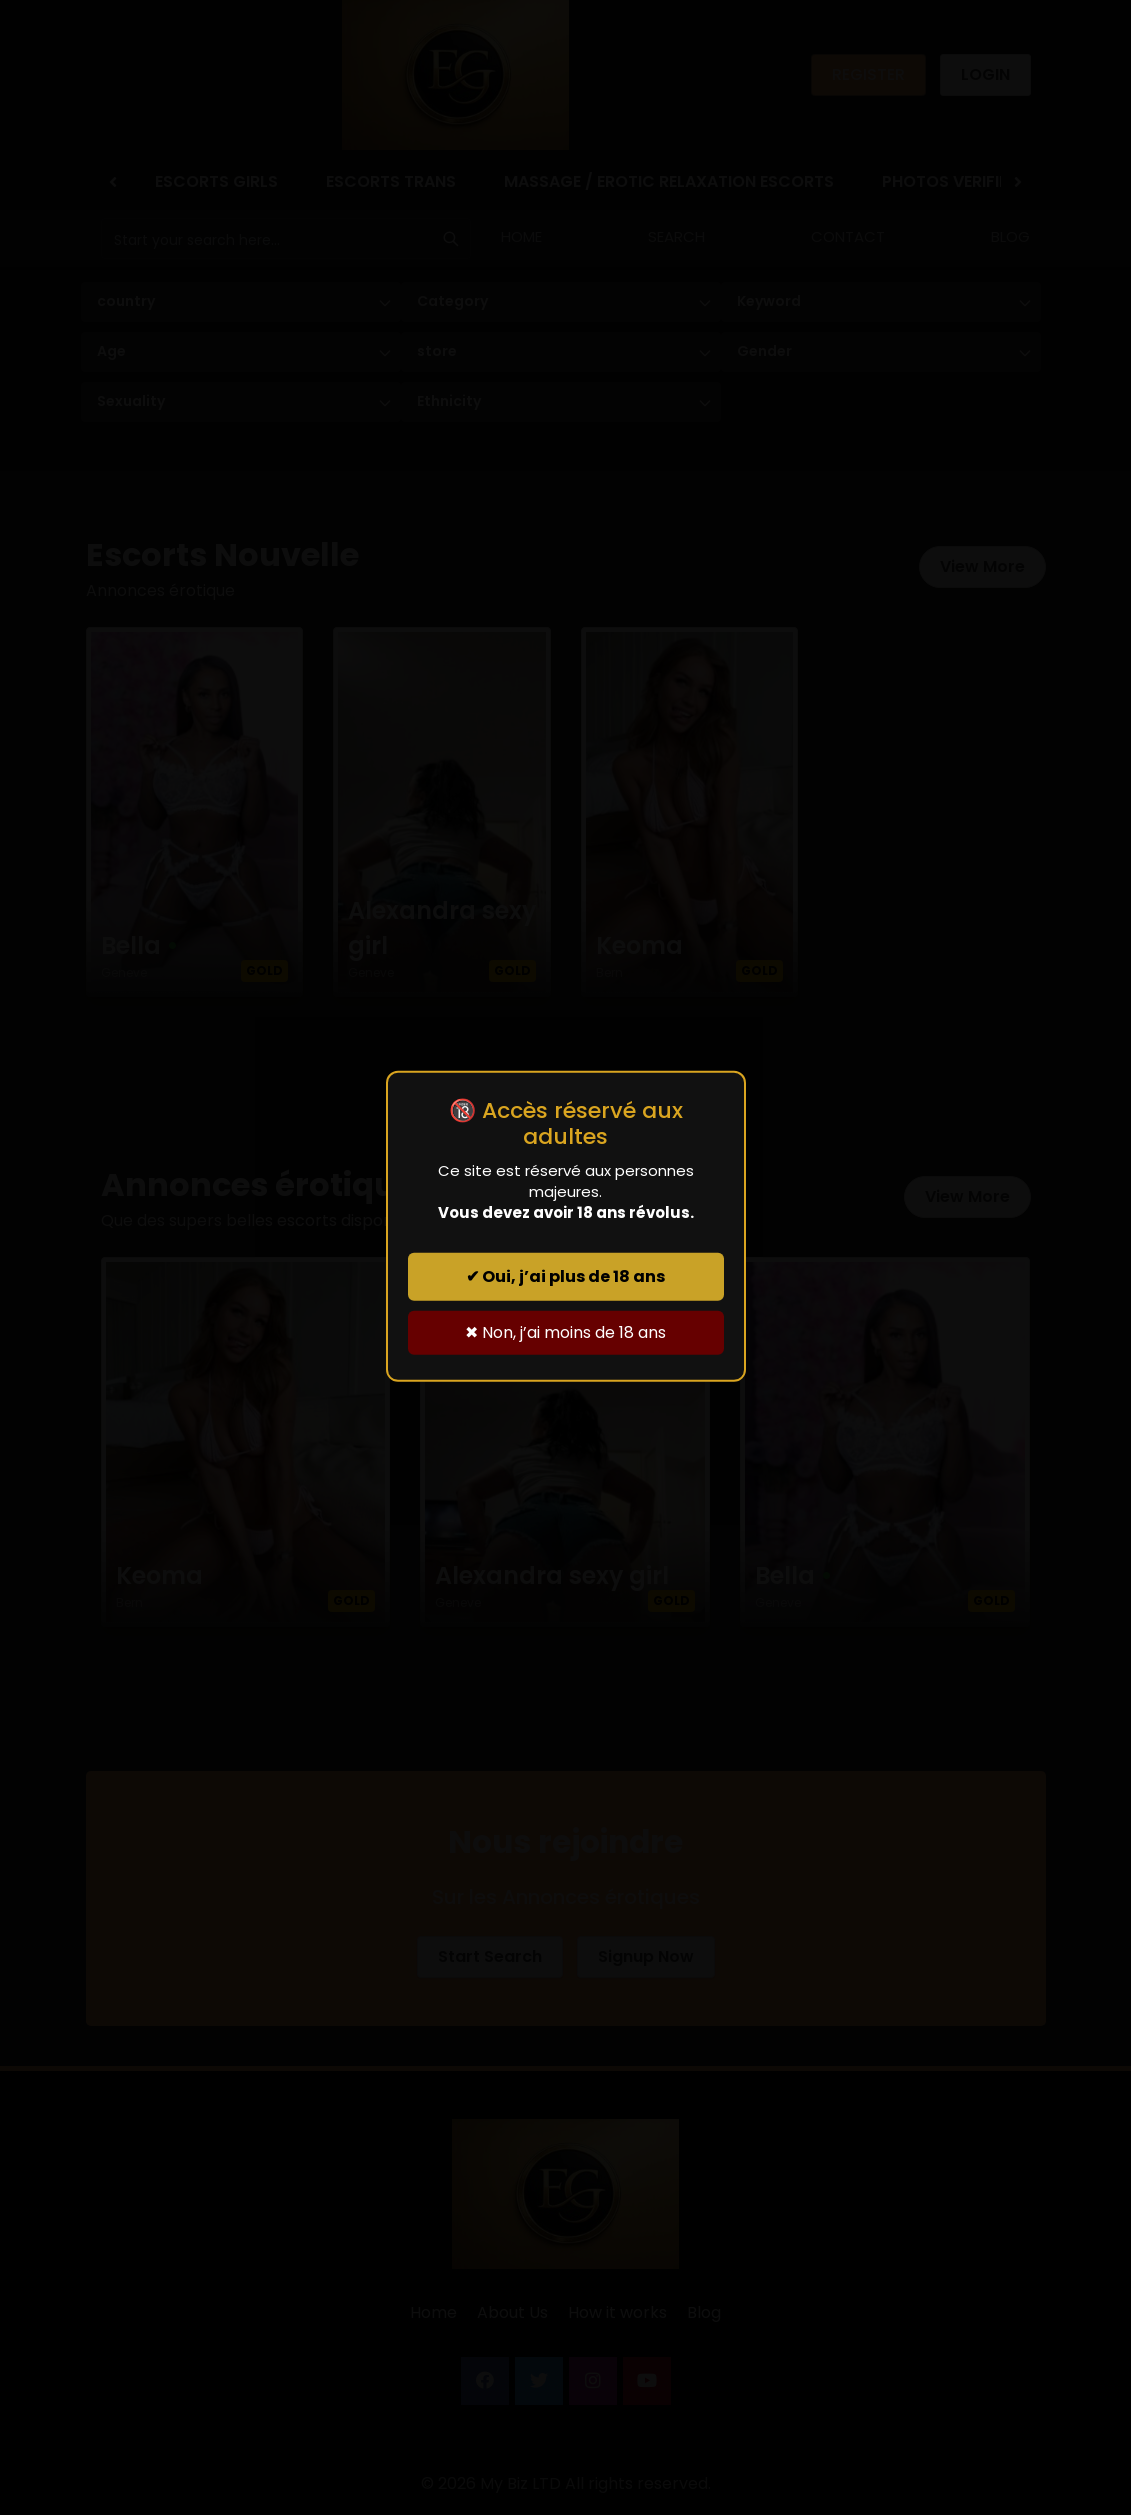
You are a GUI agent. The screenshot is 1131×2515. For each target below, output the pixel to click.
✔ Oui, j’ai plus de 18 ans (565, 1276)
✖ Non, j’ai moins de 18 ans (565, 1332)
